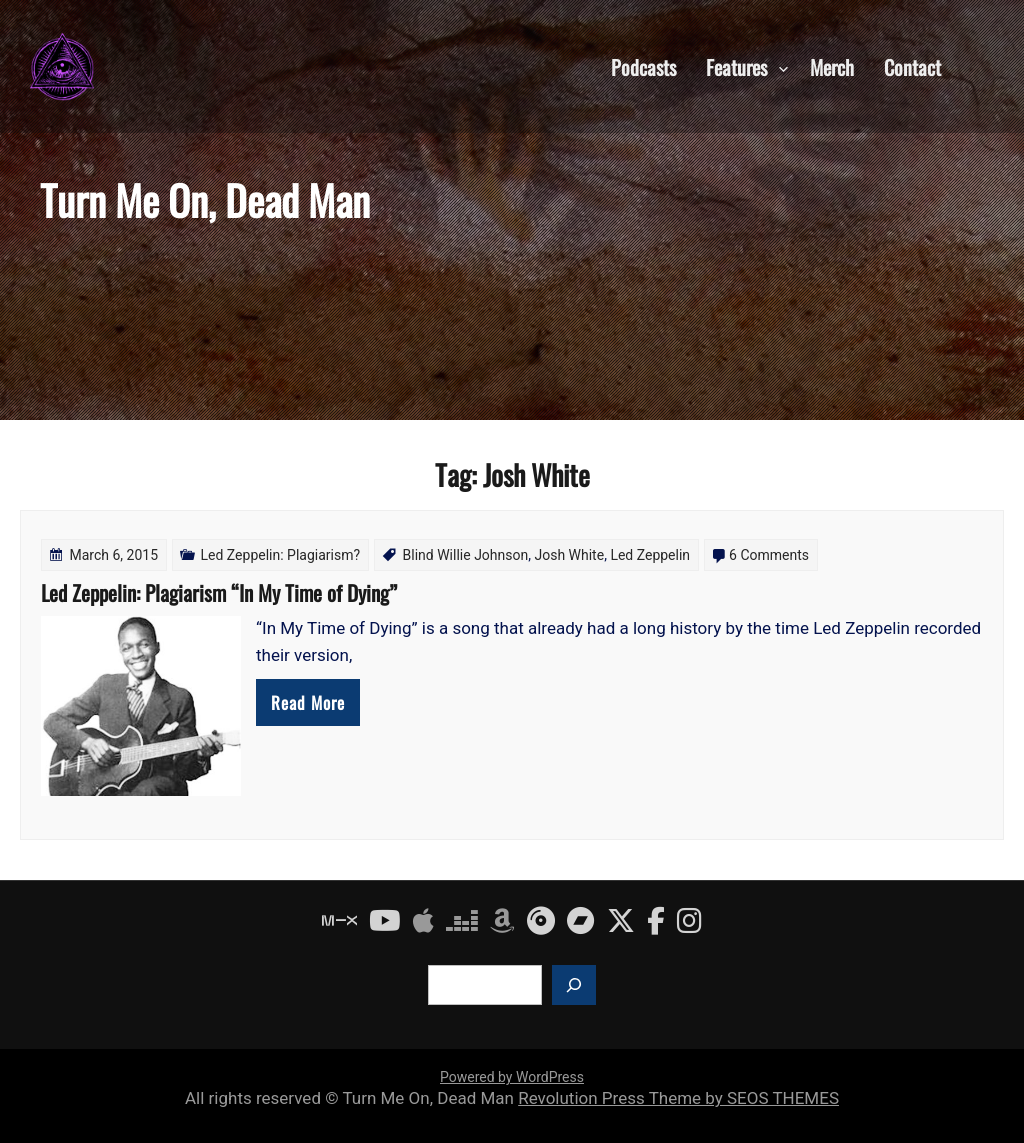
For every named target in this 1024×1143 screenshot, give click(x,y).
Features (736, 66)
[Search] (574, 985)
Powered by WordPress (512, 1077)
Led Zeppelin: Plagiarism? (281, 555)
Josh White (569, 555)
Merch (832, 66)
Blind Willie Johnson (466, 555)
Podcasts (643, 66)
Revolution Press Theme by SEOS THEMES (678, 1098)
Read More (308, 702)
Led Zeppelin (650, 555)
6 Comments (769, 555)
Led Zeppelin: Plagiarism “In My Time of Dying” (219, 592)
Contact (912, 66)
